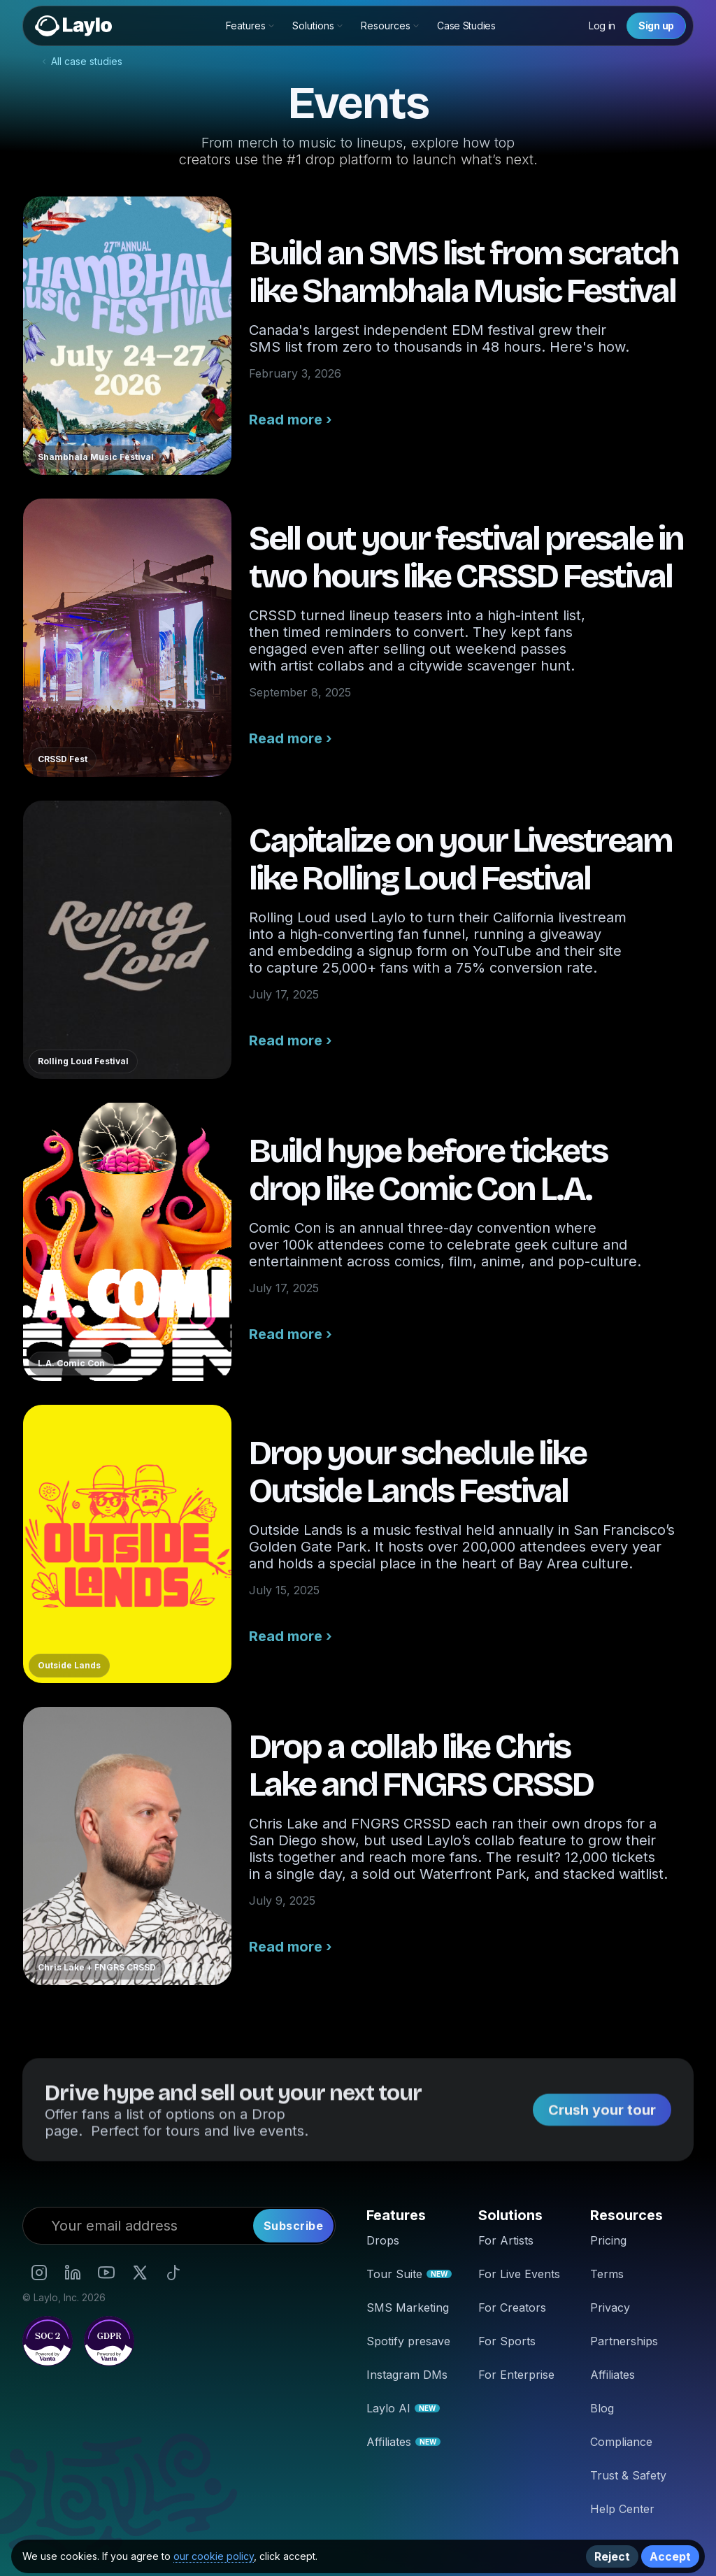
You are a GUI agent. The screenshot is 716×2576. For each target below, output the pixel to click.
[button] (250, 26)
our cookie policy (213, 2556)
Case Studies (466, 25)
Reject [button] (612, 2556)
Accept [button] (670, 2556)
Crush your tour (602, 2118)
